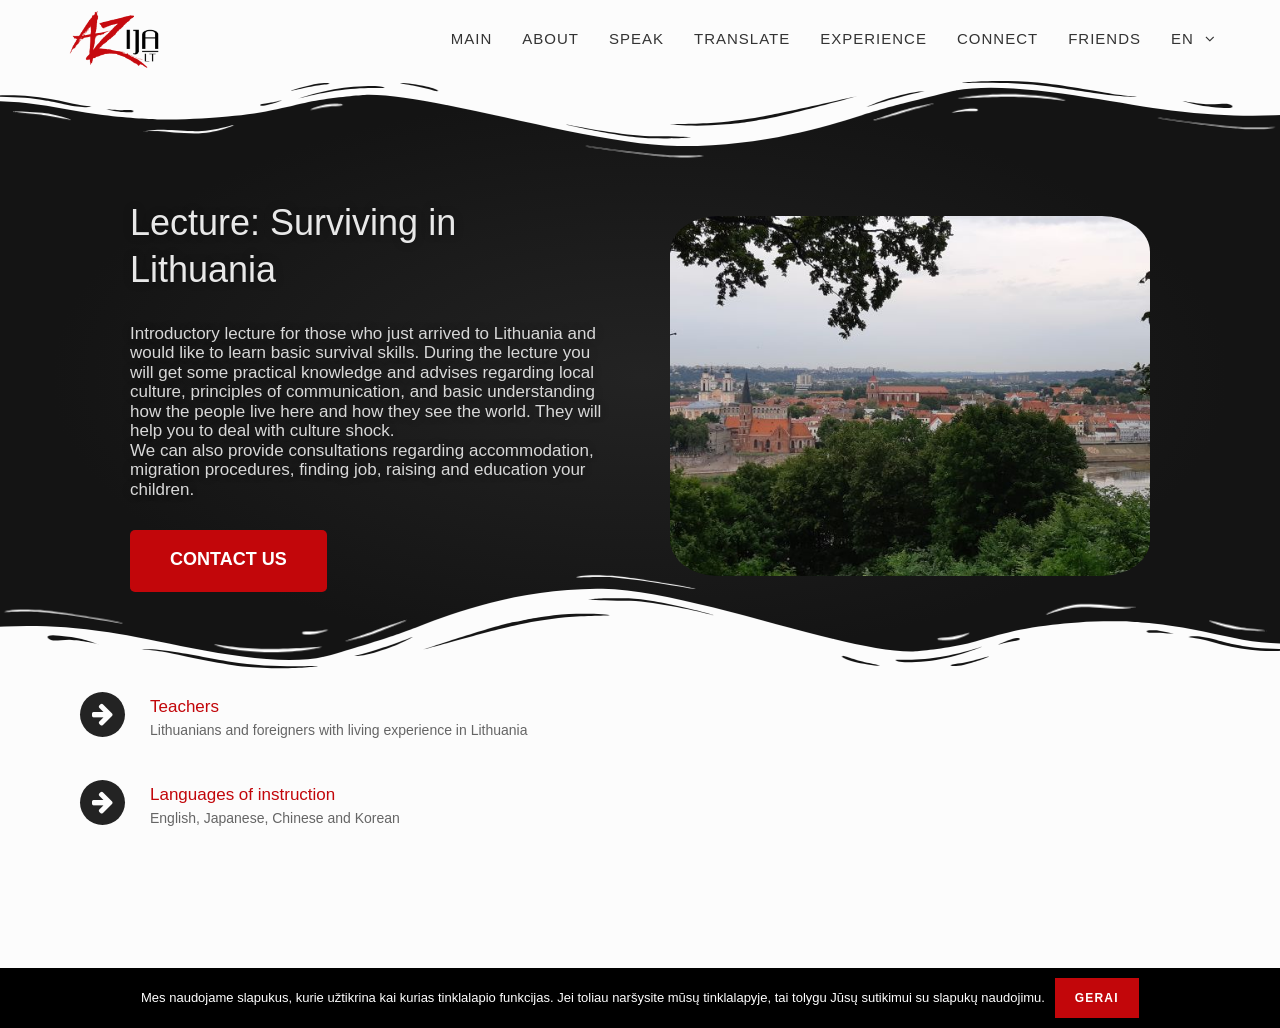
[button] (228, 561)
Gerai (1097, 998)
